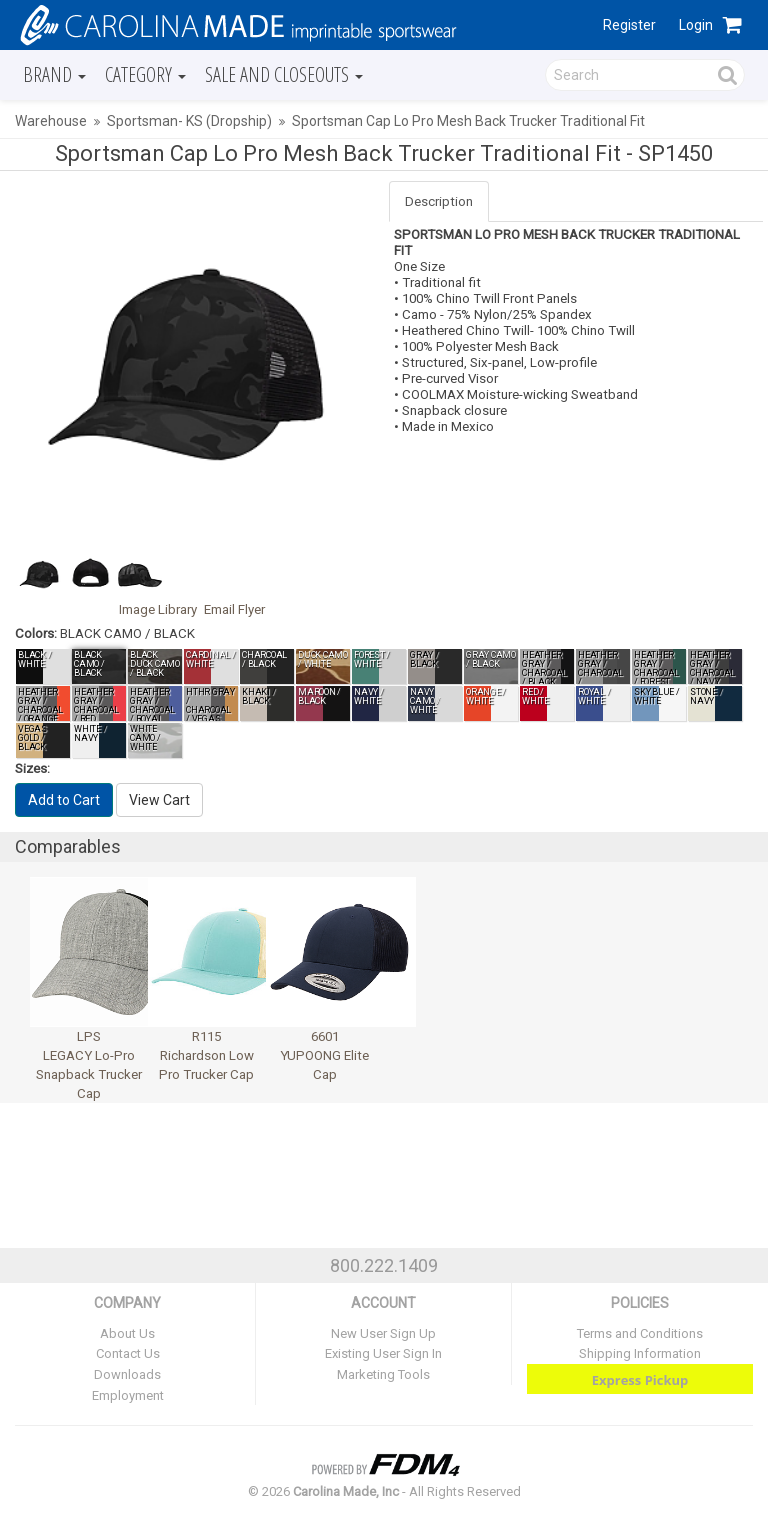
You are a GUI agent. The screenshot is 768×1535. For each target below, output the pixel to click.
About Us (127, 1333)
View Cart (159, 800)
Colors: (36, 633)
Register (629, 25)
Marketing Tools (383, 1374)
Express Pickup (640, 1380)
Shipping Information (640, 1353)
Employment (128, 1395)
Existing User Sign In (383, 1353)
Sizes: (32, 768)
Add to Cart (64, 800)
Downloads (127, 1374)
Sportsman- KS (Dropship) (189, 121)
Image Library (158, 609)
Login (696, 25)
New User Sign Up (383, 1333)
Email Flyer (234, 609)
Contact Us (128, 1353)
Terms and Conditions (640, 1333)
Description (439, 201)
